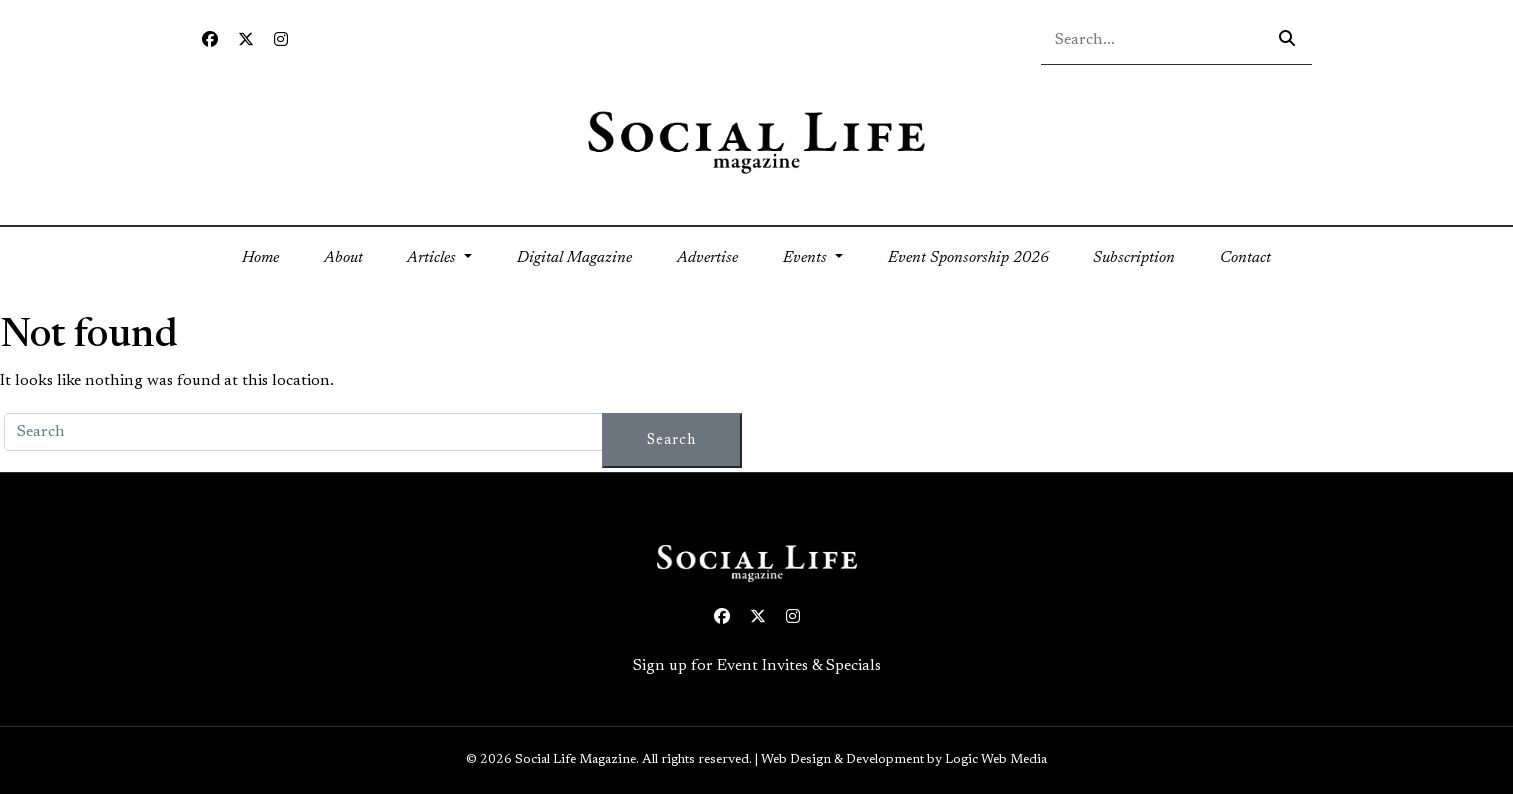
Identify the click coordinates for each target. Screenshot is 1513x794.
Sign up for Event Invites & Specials (757, 666)
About (343, 258)
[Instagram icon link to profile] (281, 41)
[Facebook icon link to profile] (210, 41)
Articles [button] (433, 258)
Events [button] (807, 258)
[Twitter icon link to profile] (246, 41)
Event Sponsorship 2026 (968, 258)
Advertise (707, 258)
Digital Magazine (574, 258)
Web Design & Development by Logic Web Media (904, 760)
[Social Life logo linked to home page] (756, 141)
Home (271, 255)
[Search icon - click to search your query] (1287, 40)
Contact (1245, 258)
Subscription (1134, 258)
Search (671, 440)
